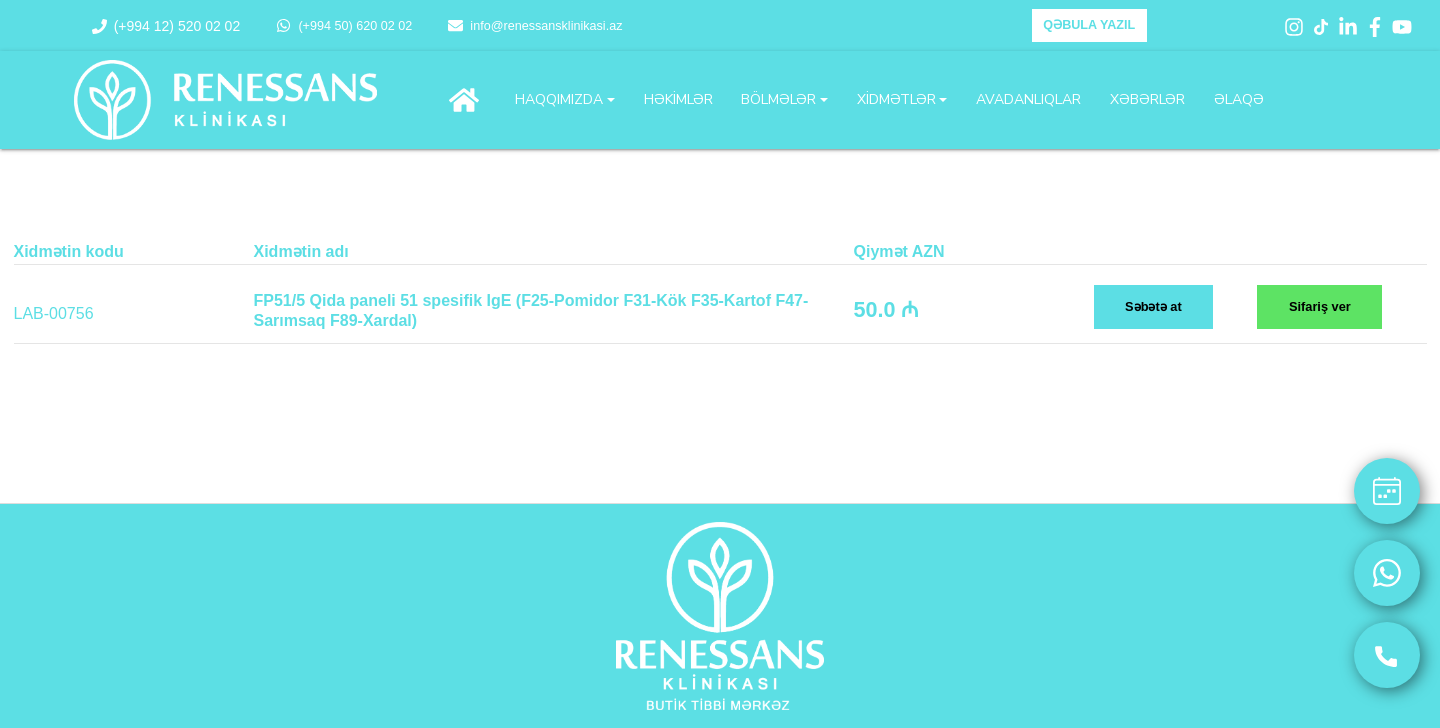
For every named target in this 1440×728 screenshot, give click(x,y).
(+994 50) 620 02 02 (344, 25)
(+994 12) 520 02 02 (166, 26)
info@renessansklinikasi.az (535, 25)
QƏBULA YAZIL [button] (1089, 25)
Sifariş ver (1320, 306)
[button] (565, 100)
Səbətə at (1153, 306)
